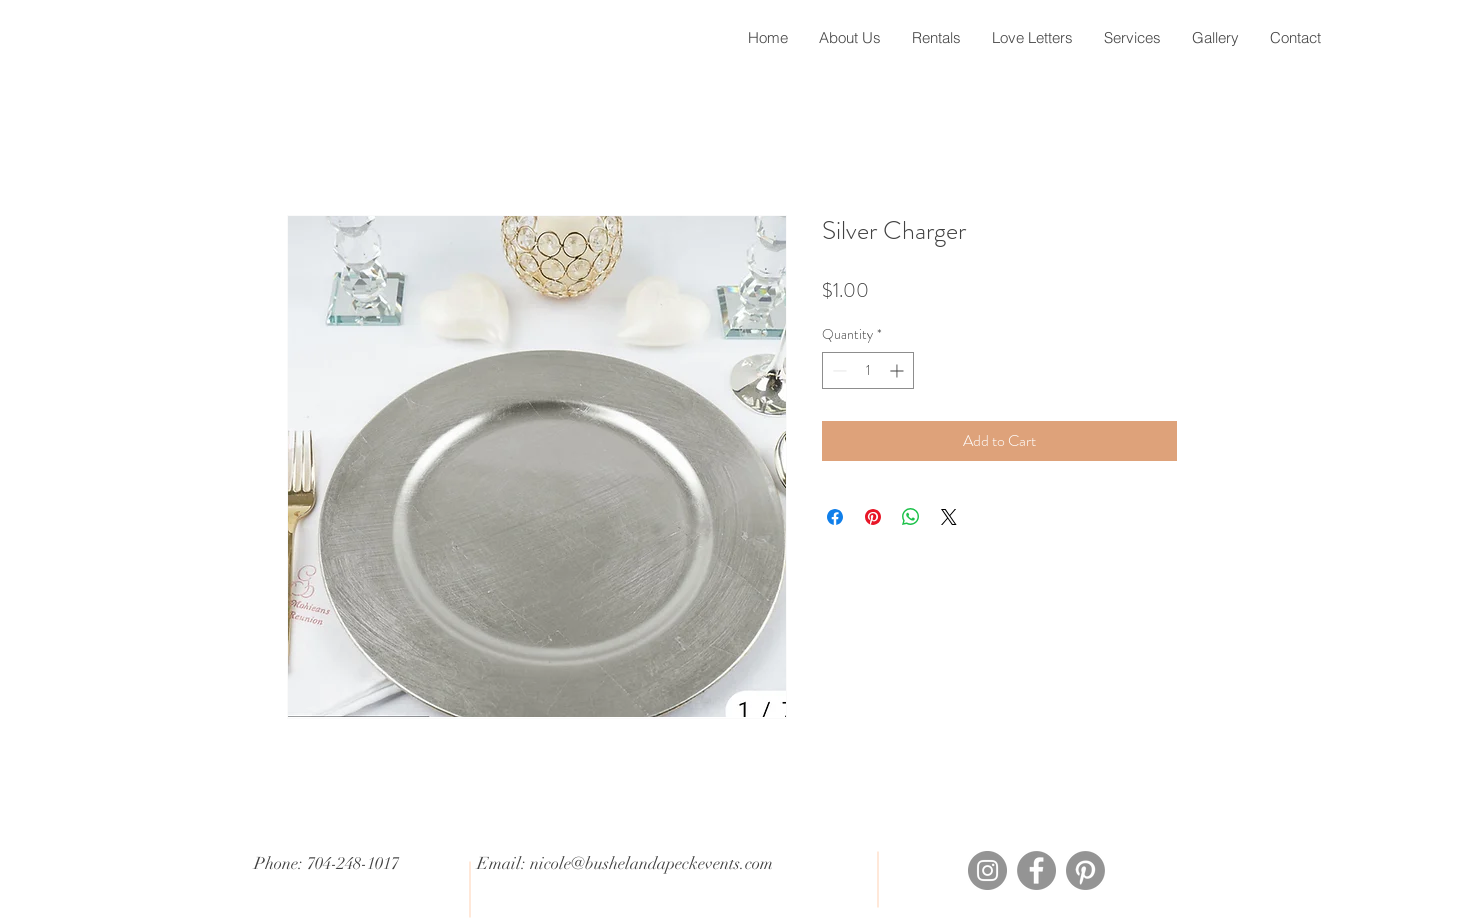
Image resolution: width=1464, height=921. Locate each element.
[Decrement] (837, 370)
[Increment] (898, 370)
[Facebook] (1036, 870)
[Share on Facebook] (835, 517)
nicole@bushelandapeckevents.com (651, 863)
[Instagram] (987, 870)
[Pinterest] (1085, 870)
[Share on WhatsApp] (911, 517)
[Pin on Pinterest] (873, 517)
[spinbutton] (868, 370)
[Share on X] (949, 517)
